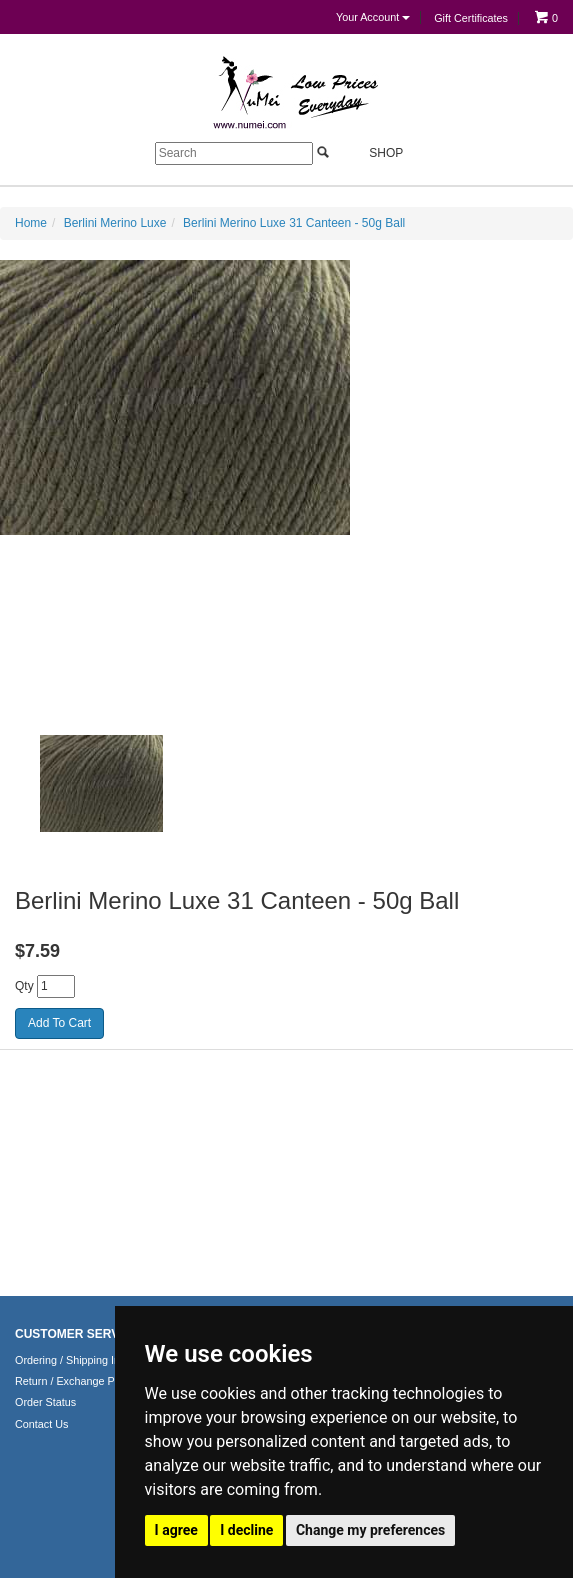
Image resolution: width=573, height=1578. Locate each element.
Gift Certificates (471, 18)
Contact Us (41, 1424)
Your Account (373, 17)
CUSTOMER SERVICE (77, 1334)
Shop (374, 152)
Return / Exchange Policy (75, 1381)
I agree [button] (176, 1530)
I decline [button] (246, 1530)
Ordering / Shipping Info (72, 1360)
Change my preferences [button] (370, 1530)
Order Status (45, 1402)
